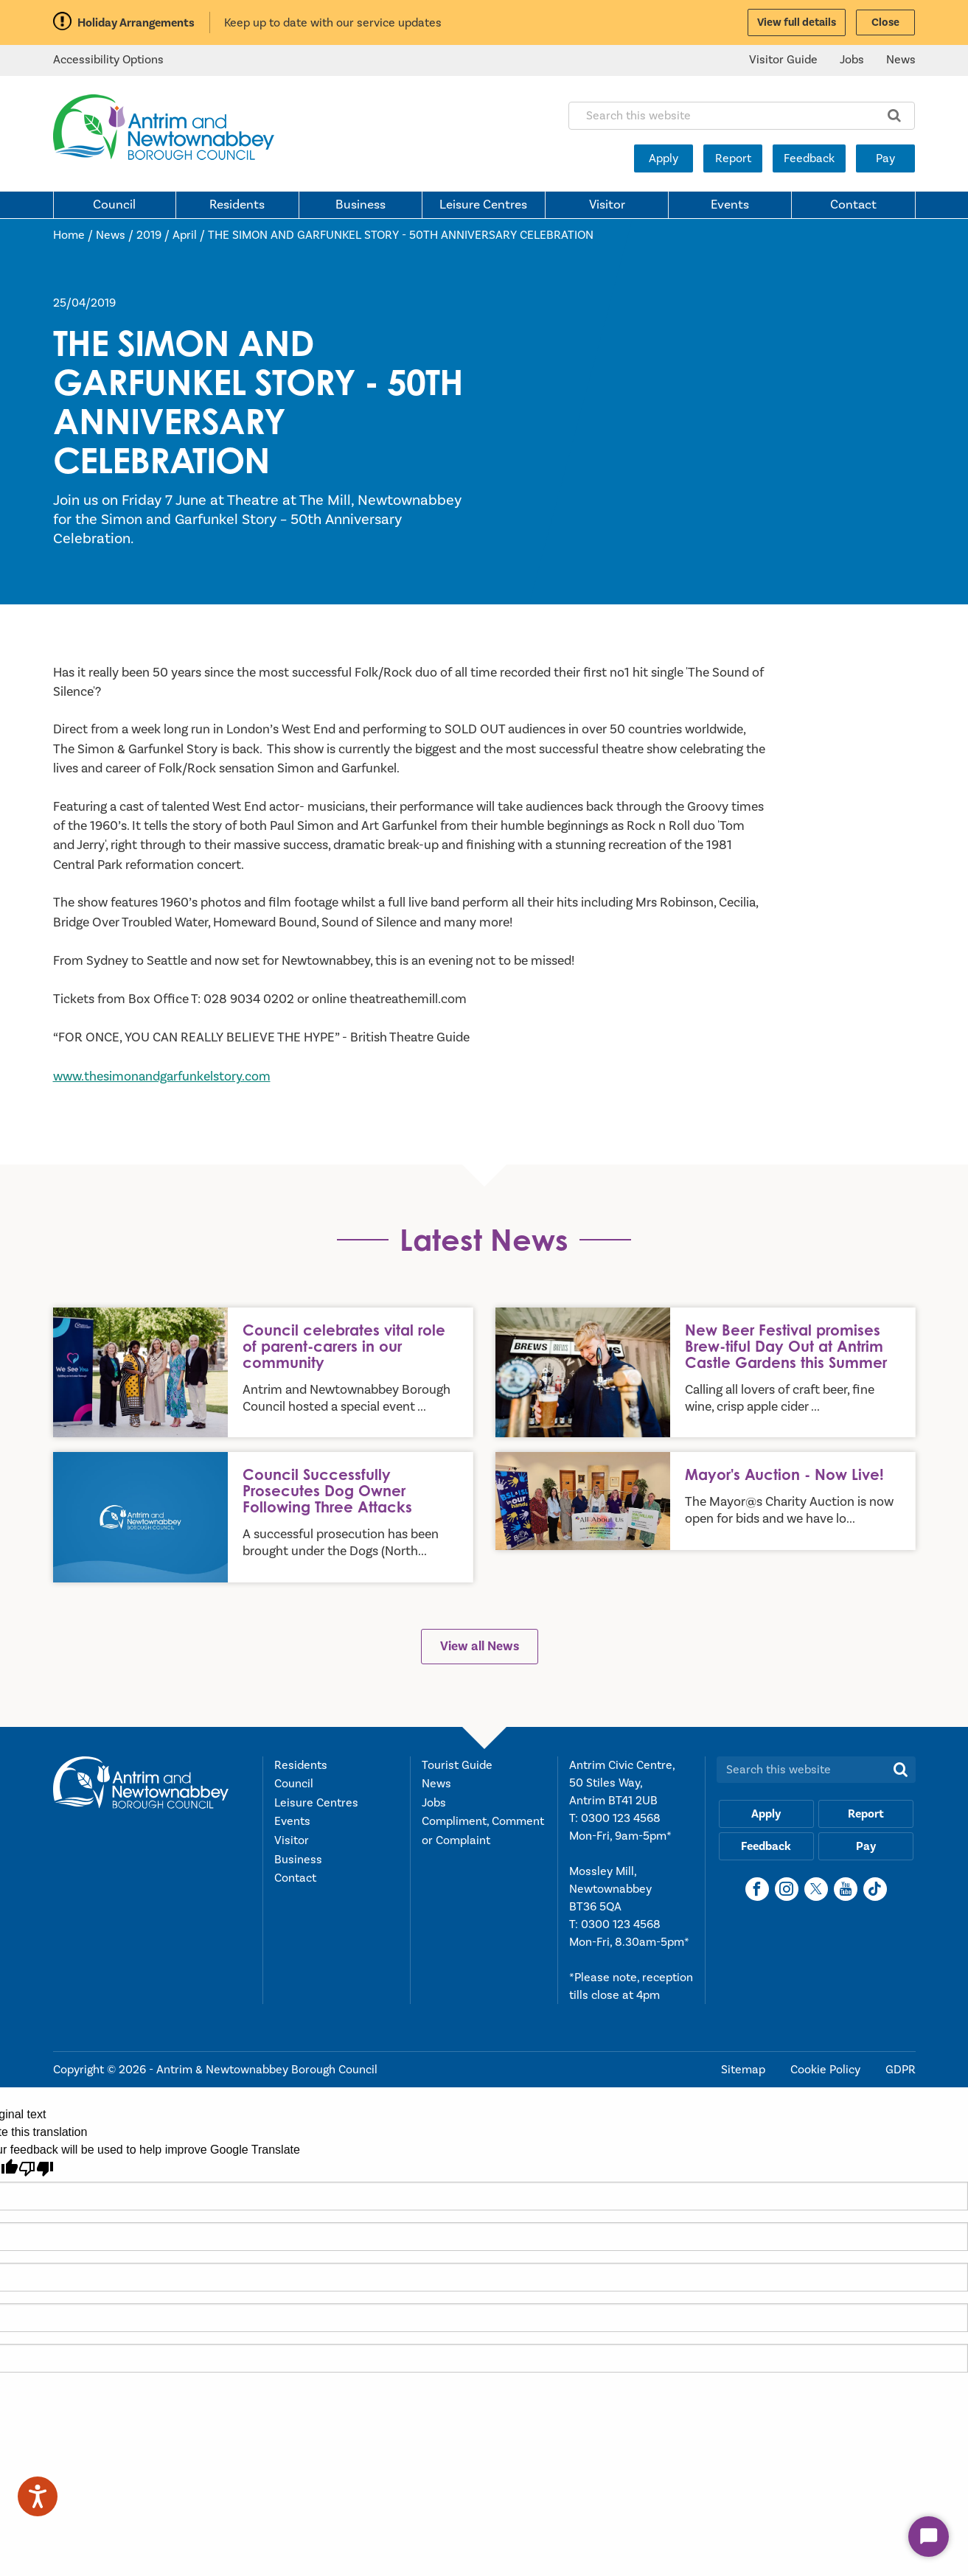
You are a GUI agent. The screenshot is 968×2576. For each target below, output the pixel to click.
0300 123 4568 (621, 1818)
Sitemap (744, 2069)
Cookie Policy (826, 2069)
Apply (663, 158)
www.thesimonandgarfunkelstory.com (162, 1076)
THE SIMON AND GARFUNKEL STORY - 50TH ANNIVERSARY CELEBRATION (400, 235)
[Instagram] (786, 1889)
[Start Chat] (928, 2536)
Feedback (809, 158)
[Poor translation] (36, 2169)
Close (885, 22)
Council (114, 205)
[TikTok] (875, 1889)
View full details (796, 22)
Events (730, 205)
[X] (816, 1889)
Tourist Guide (457, 1765)
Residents (237, 205)
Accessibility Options (108, 59)
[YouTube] (845, 1889)
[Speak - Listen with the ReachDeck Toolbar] (38, 2496)
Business (360, 205)
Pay (885, 158)
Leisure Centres (483, 205)
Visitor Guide (783, 59)
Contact (853, 205)
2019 (148, 235)
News (901, 59)
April (185, 235)
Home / (74, 235)
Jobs (852, 59)
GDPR (900, 2069)
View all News (479, 1646)
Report (733, 158)
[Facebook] (757, 1889)
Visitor (607, 205)
